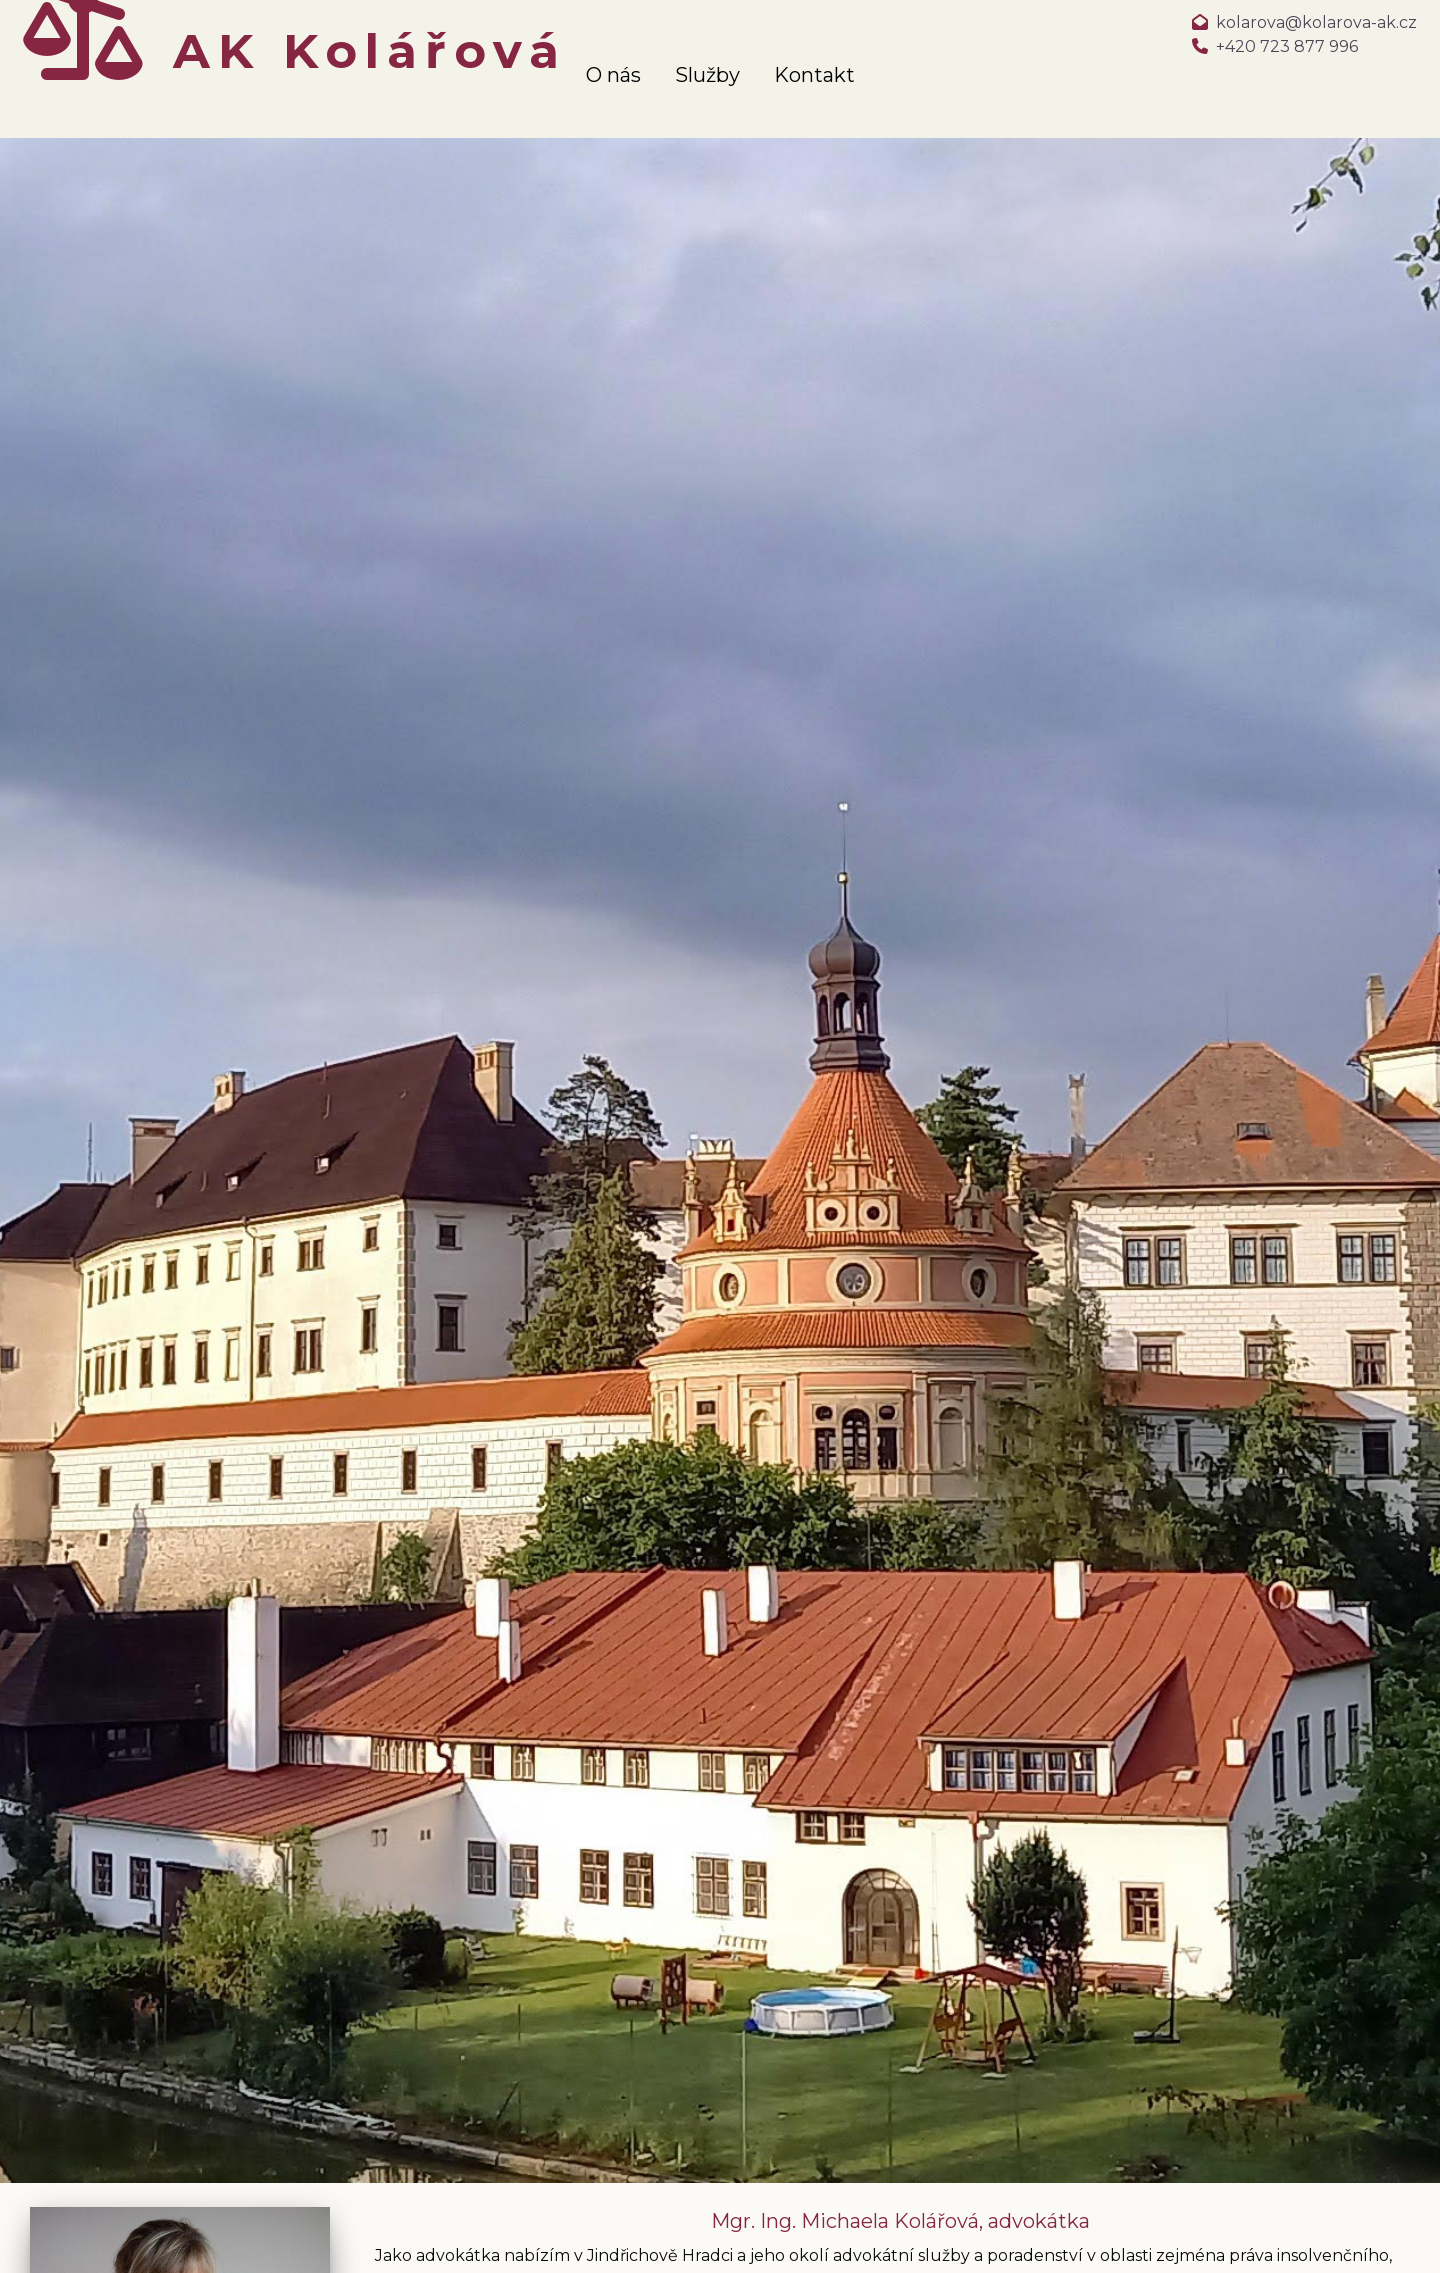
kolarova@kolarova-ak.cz (1316, 22)
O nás (613, 75)
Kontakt (814, 75)
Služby (707, 75)
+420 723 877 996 (1287, 46)
